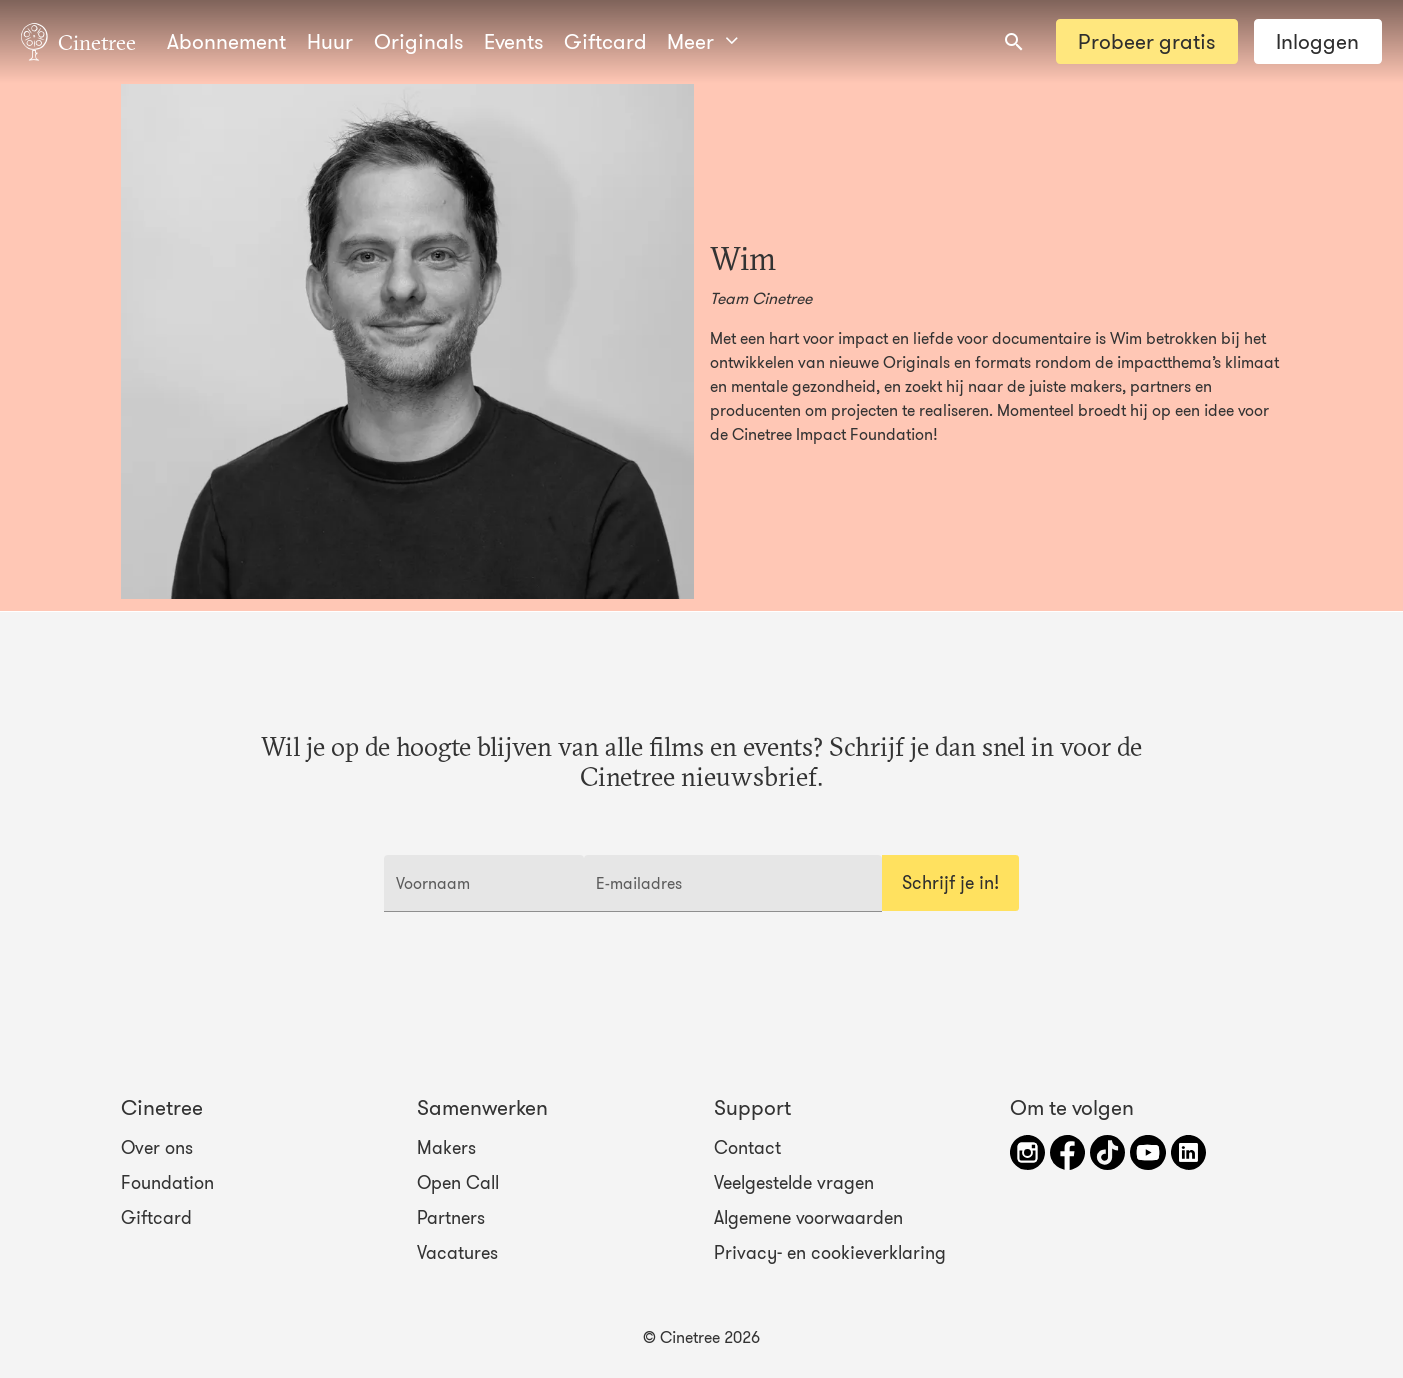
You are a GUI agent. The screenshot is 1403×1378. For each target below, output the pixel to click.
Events (513, 41)
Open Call (458, 1183)
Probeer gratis (1146, 41)
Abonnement (226, 41)
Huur (330, 41)
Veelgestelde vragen (794, 1183)
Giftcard (605, 41)
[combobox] (1014, 42)
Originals (418, 41)
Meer (702, 41)
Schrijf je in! (950, 883)
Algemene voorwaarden (808, 1218)
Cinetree (78, 41)
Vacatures (457, 1253)
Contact (747, 1148)
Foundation (167, 1183)
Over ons (157, 1148)
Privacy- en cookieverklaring (830, 1253)
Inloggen (1317, 41)
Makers (446, 1148)
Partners (451, 1218)
